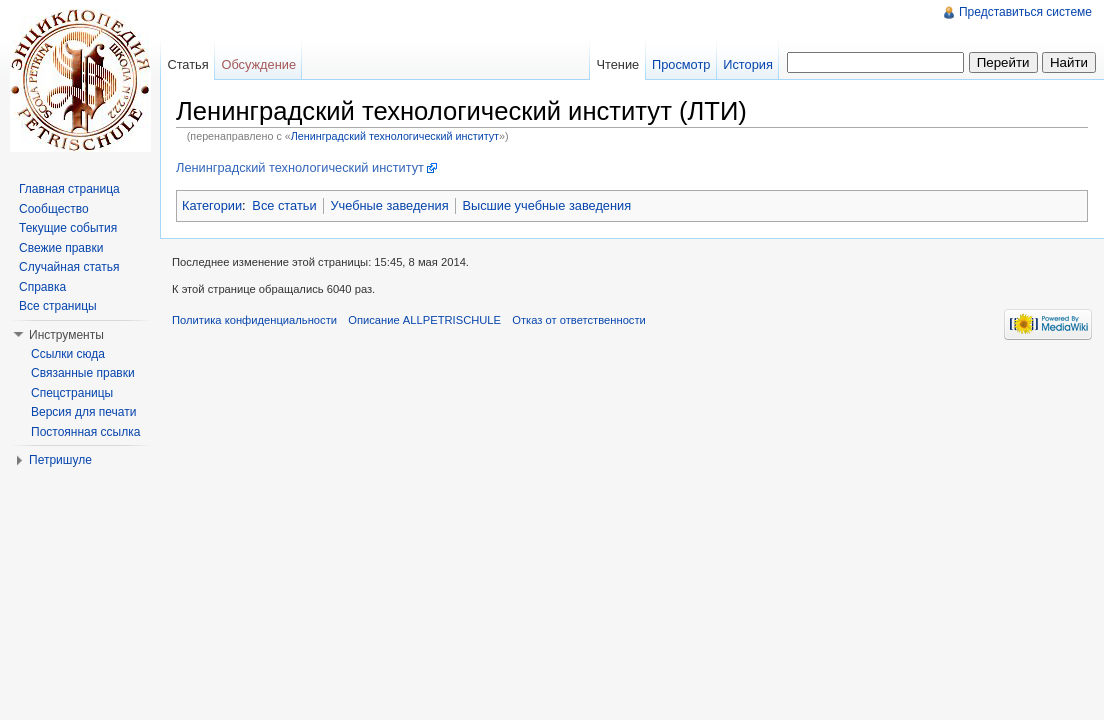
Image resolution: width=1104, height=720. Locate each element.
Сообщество (54, 209)
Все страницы (58, 306)
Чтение (617, 64)
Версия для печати (83, 412)
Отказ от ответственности (579, 320)
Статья (187, 64)
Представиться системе (1025, 12)
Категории (212, 205)
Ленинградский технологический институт (395, 136)
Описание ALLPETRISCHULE (424, 320)
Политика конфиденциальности (254, 320)
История (748, 64)
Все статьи (284, 205)
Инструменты (66, 335)
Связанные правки (83, 373)
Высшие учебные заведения (546, 205)
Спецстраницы (72, 393)
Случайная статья (69, 267)
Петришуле (60, 460)
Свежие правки (61, 248)
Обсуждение (258, 64)
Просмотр (681, 64)
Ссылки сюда (68, 354)
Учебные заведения (389, 205)
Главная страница (69, 189)
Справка (42, 287)
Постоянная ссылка (85, 432)
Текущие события (68, 228)
